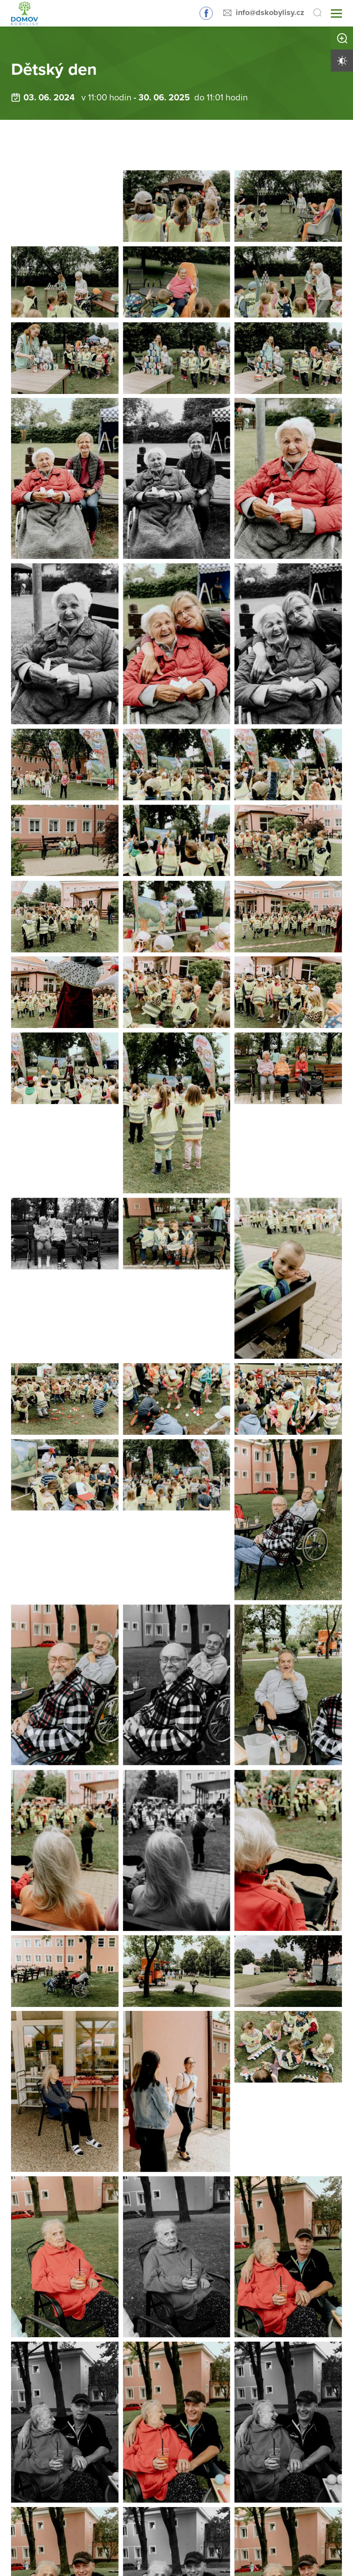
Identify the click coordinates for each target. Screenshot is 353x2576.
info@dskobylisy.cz (270, 12)
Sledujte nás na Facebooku (206, 13)
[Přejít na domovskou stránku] (22, 13)
